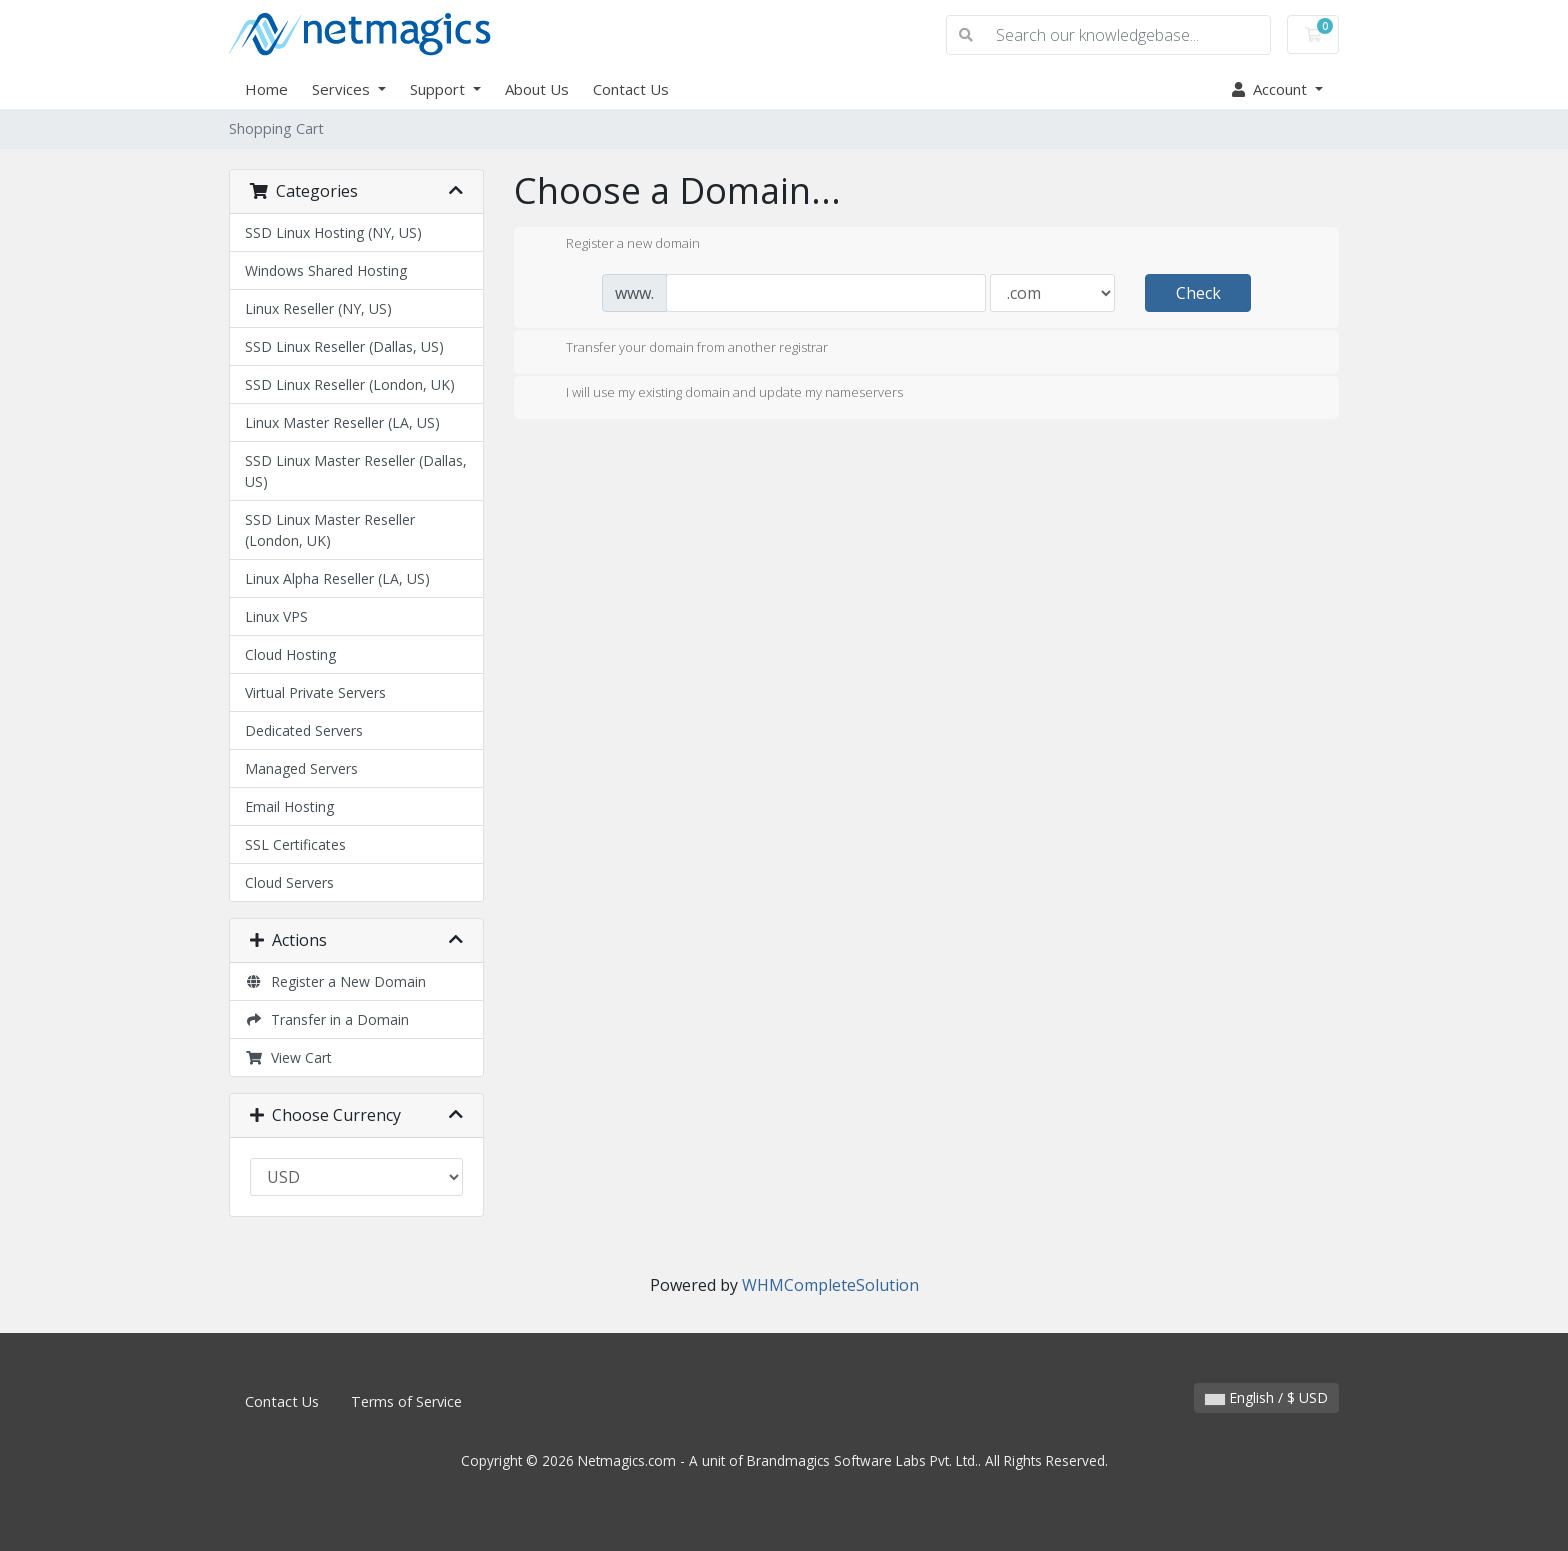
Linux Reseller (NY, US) (318, 308)
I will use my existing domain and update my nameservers (718, 394)
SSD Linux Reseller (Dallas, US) (344, 346)
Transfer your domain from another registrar (681, 349)
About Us (537, 89)
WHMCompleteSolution (830, 1285)
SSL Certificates (295, 844)
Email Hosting (289, 806)
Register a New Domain (335, 981)
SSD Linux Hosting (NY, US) (333, 232)
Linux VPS (276, 616)
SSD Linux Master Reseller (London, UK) (330, 530)
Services (343, 89)
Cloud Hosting (290, 654)
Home (266, 89)
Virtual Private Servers (315, 692)
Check (1198, 293)
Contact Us (631, 89)
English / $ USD (1266, 1397)
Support (439, 89)
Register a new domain (617, 245)
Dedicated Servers (304, 730)
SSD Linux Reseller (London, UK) (350, 384)
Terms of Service (406, 1401)
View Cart (288, 1057)
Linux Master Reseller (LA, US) (342, 422)
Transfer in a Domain (327, 1019)
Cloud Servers (289, 882)
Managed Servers (301, 768)
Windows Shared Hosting (326, 270)
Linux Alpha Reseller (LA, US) (337, 578)
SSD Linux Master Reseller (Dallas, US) (356, 471)
